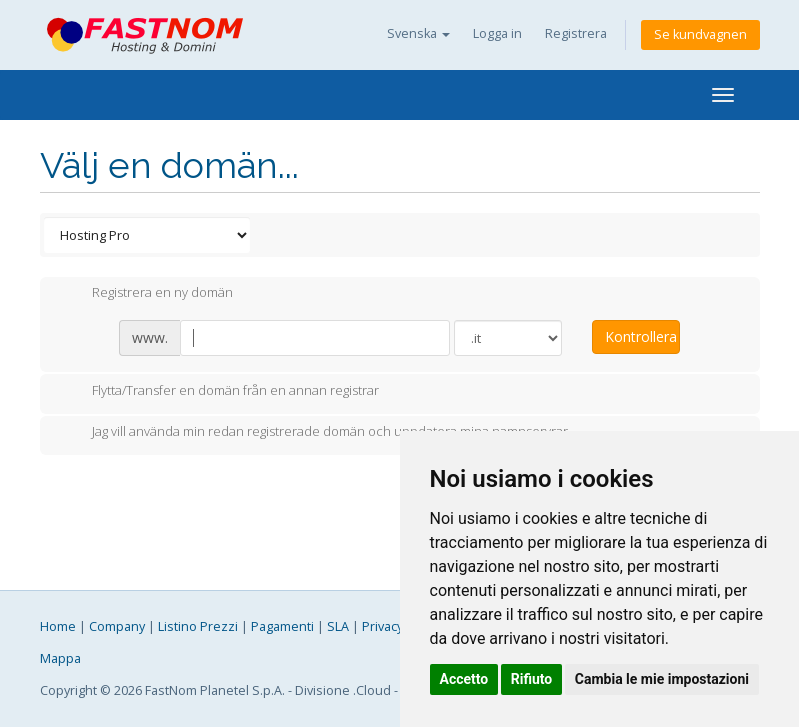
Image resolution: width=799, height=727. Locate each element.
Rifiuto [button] (532, 679)
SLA (338, 626)
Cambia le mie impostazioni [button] (662, 679)
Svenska (418, 33)
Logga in (497, 33)
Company (117, 626)
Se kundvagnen (700, 34)
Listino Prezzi (198, 626)
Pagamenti (282, 626)
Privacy (382, 626)
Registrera (576, 33)
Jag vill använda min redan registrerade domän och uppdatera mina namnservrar (314, 433)
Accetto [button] (464, 679)
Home (58, 626)
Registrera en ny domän (146, 294)
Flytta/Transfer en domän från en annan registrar (219, 392)
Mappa (60, 658)
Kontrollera (641, 336)
